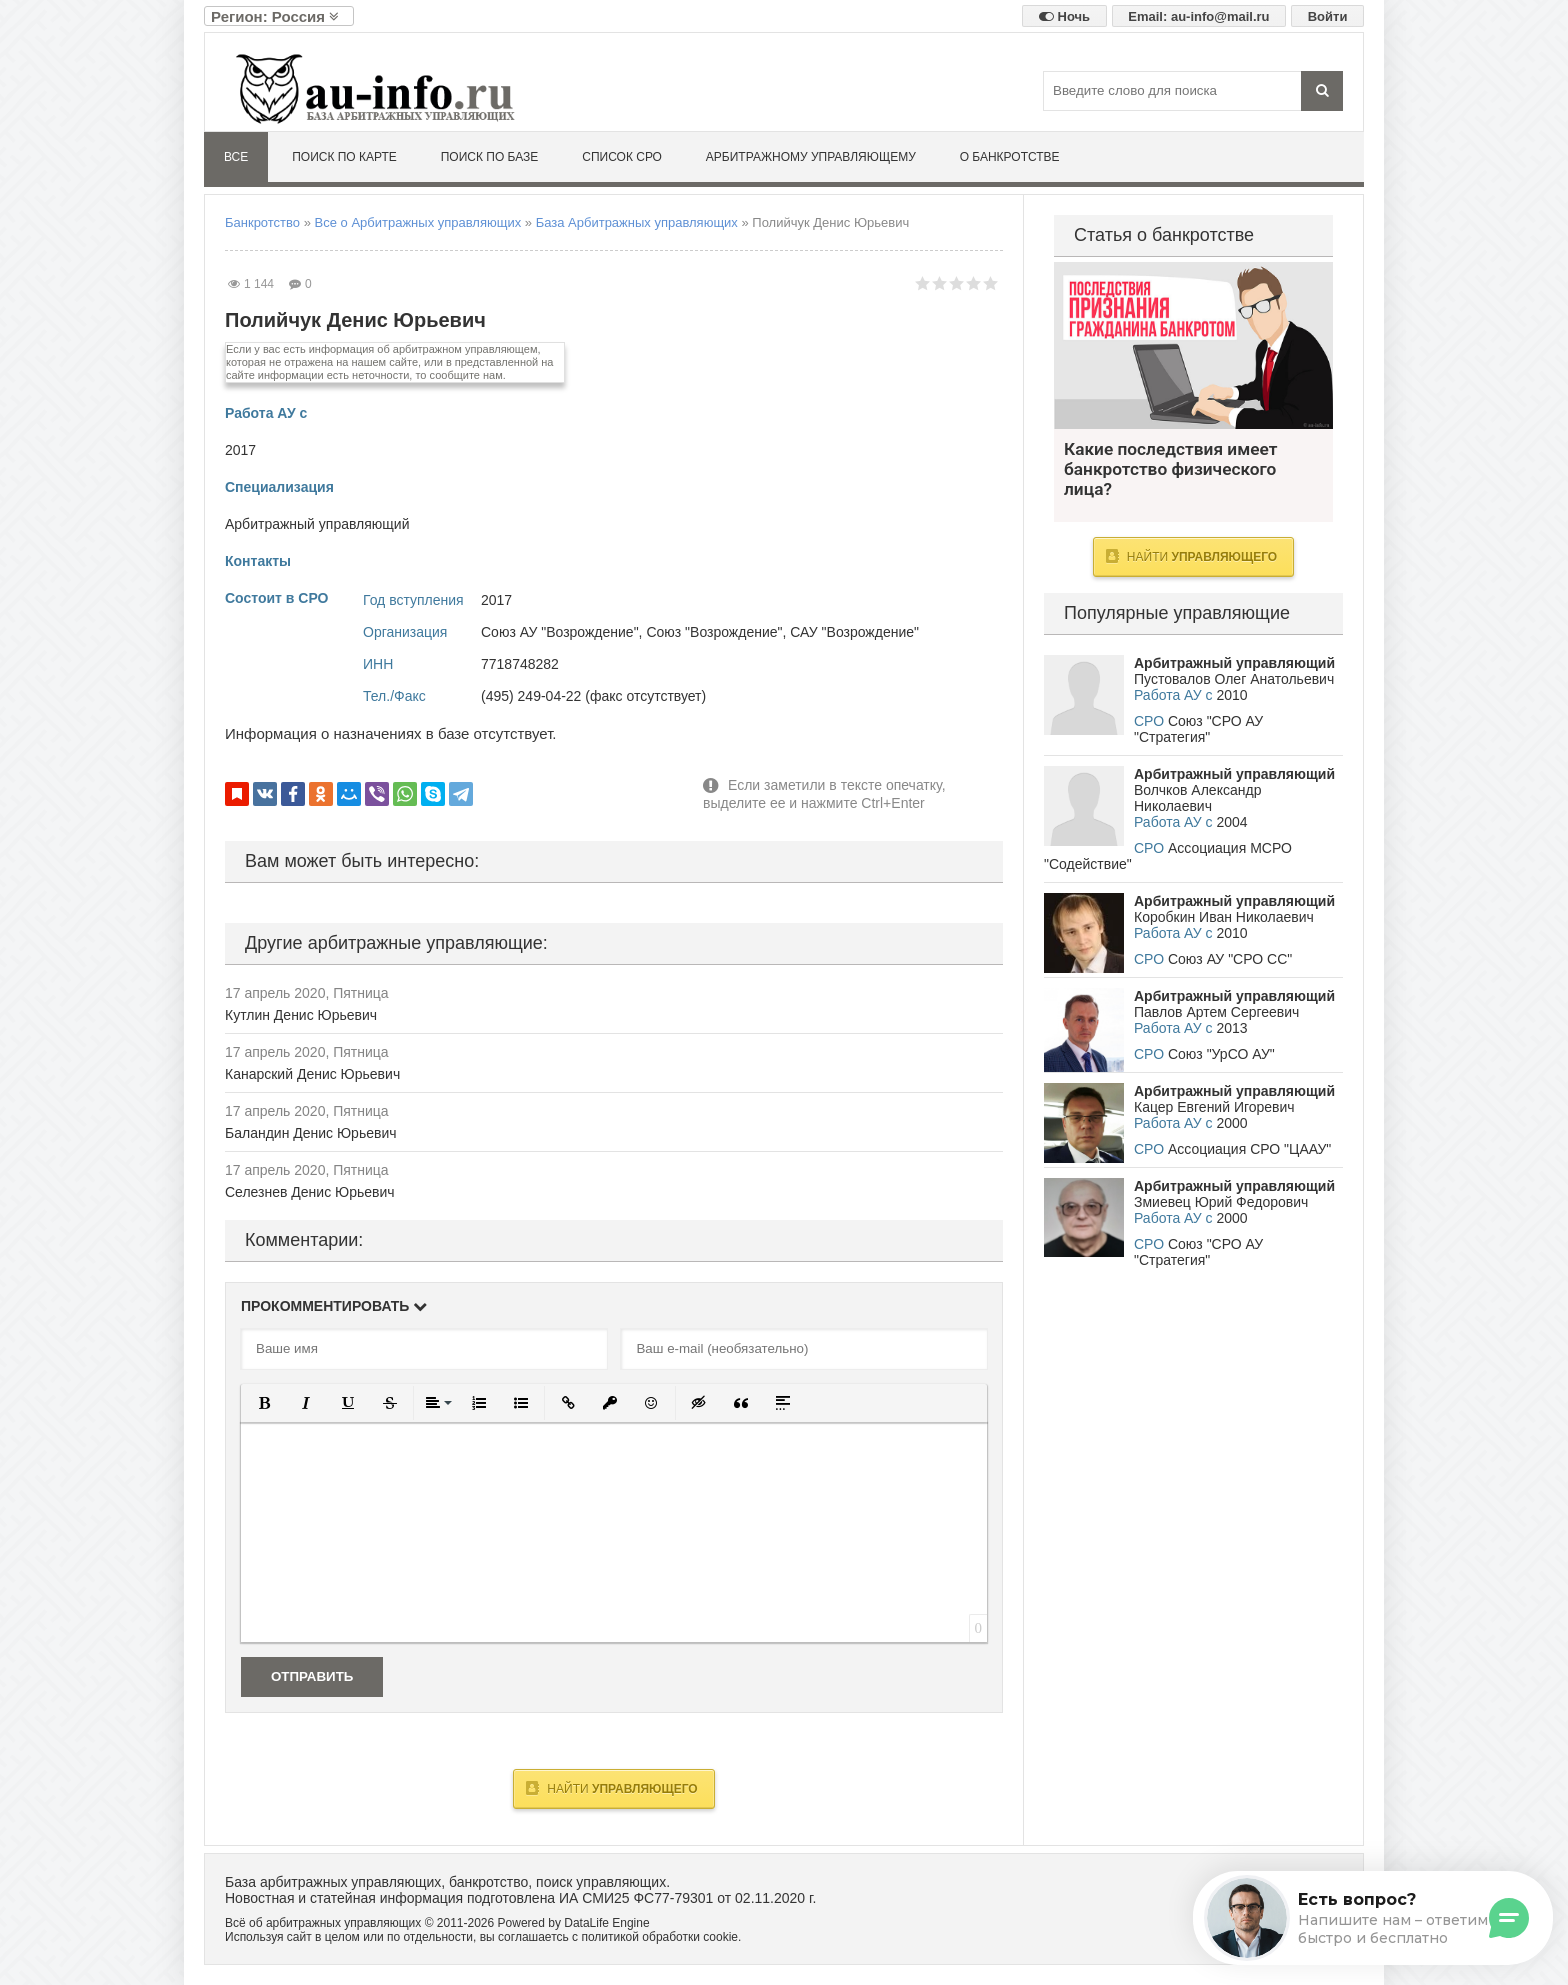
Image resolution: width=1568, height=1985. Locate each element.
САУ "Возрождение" (854, 632)
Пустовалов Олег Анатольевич (1234, 679)
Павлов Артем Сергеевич (1216, 1012)
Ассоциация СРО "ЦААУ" (1249, 1149)
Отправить (312, 1676)
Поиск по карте (344, 157)
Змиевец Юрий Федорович (1221, 1202)
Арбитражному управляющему (811, 157)
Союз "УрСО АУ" (1221, 1054)
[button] (264, 1403)
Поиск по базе (490, 157)
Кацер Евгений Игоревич (1214, 1107)
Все (236, 157)
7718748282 (520, 664)
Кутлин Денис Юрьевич (301, 1015)
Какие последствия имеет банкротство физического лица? (1193, 345)
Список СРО (622, 157)
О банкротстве (1010, 157)
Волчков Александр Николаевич (1197, 798)
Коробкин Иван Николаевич (1224, 917)
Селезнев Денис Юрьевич (310, 1192)
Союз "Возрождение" (714, 632)
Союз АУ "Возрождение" (560, 632)
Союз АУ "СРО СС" (1230, 959)
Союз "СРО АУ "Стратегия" (1198, 729)
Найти (611, 1788)
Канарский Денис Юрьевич (312, 1074)
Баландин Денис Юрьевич (311, 1133)
